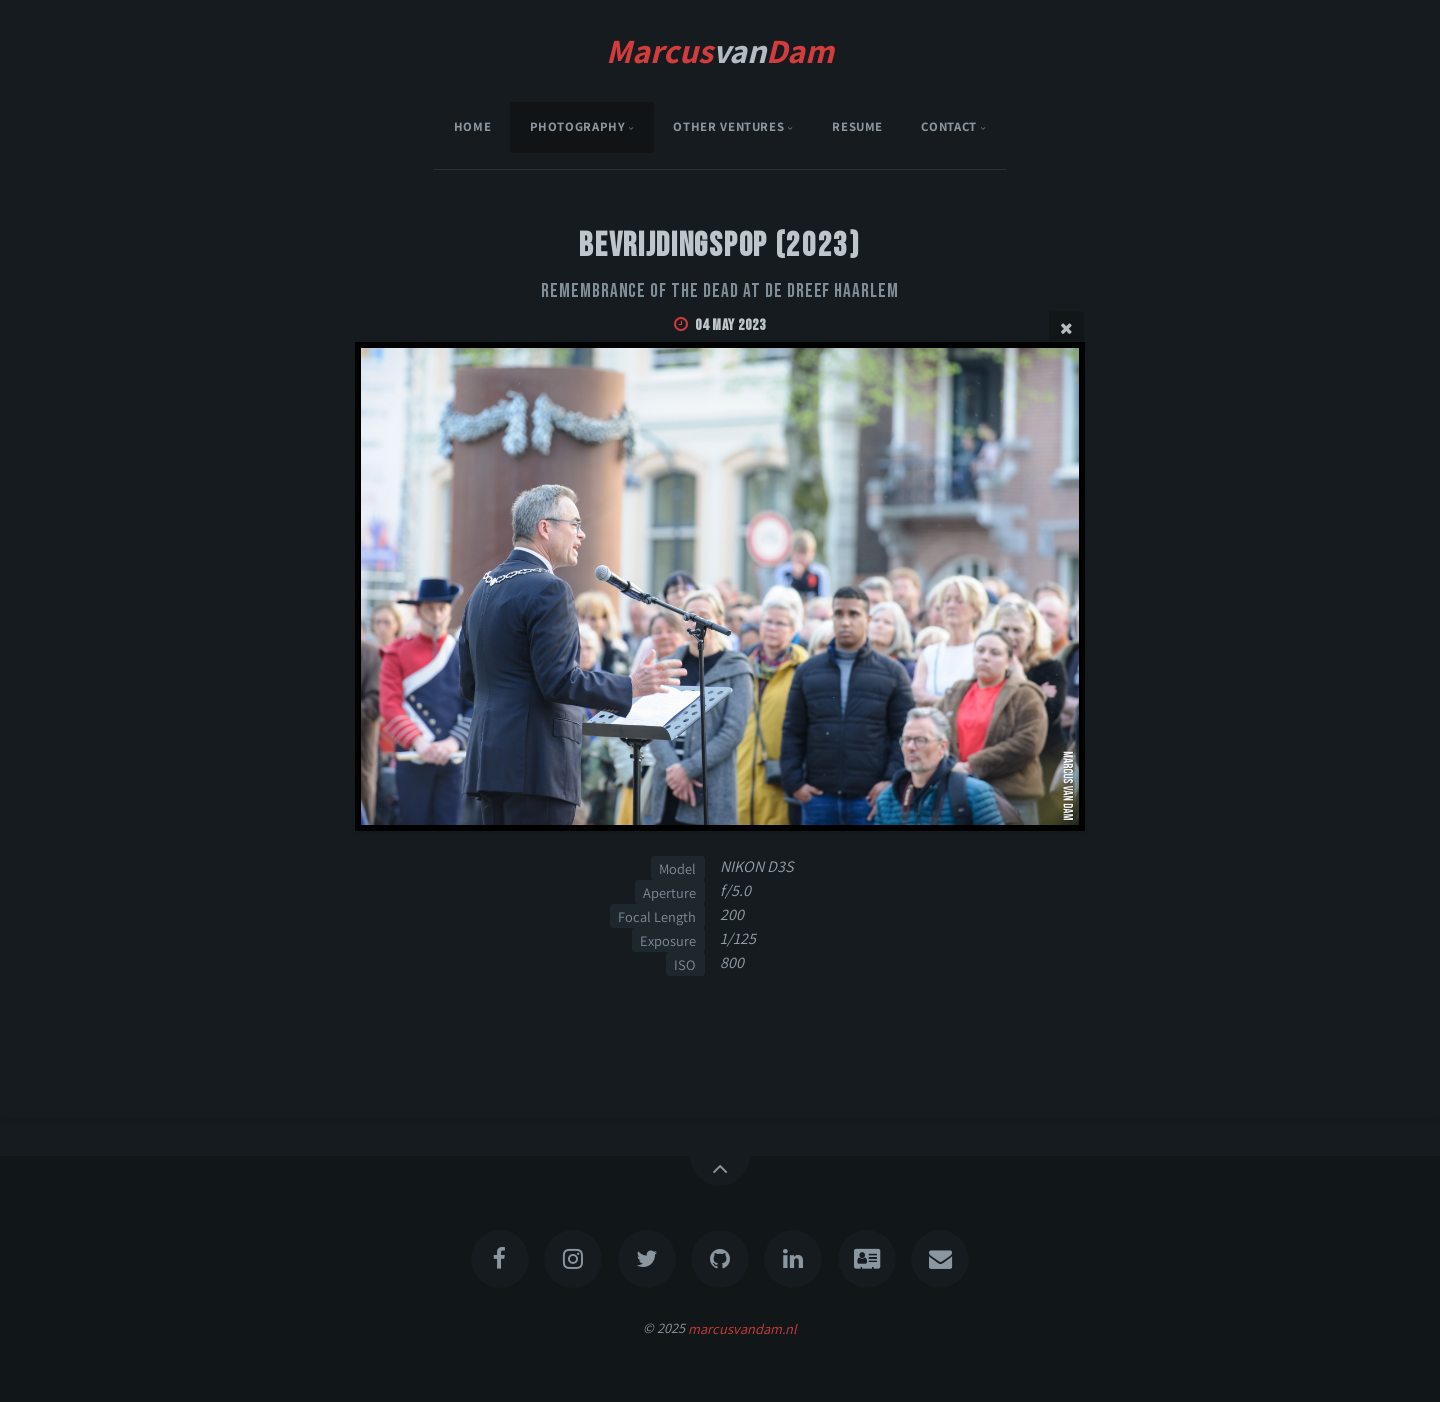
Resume (857, 126)
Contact (948, 126)
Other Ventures (728, 126)
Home (473, 126)
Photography (578, 126)
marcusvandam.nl (742, 1327)
